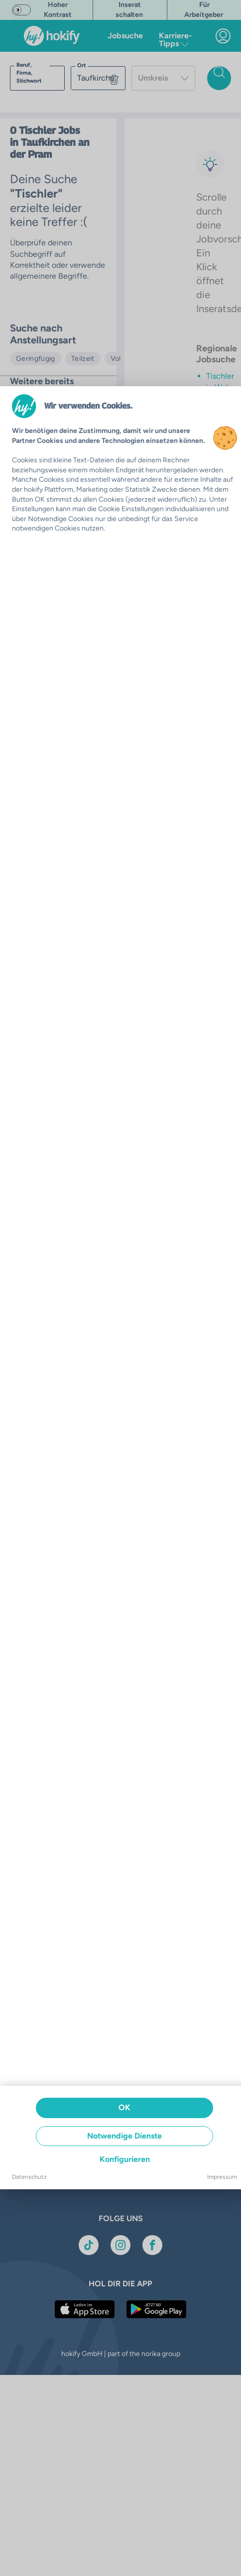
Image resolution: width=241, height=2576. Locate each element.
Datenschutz (29, 2176)
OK (124, 2107)
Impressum (222, 2176)
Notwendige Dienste (124, 2136)
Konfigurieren (125, 2159)
